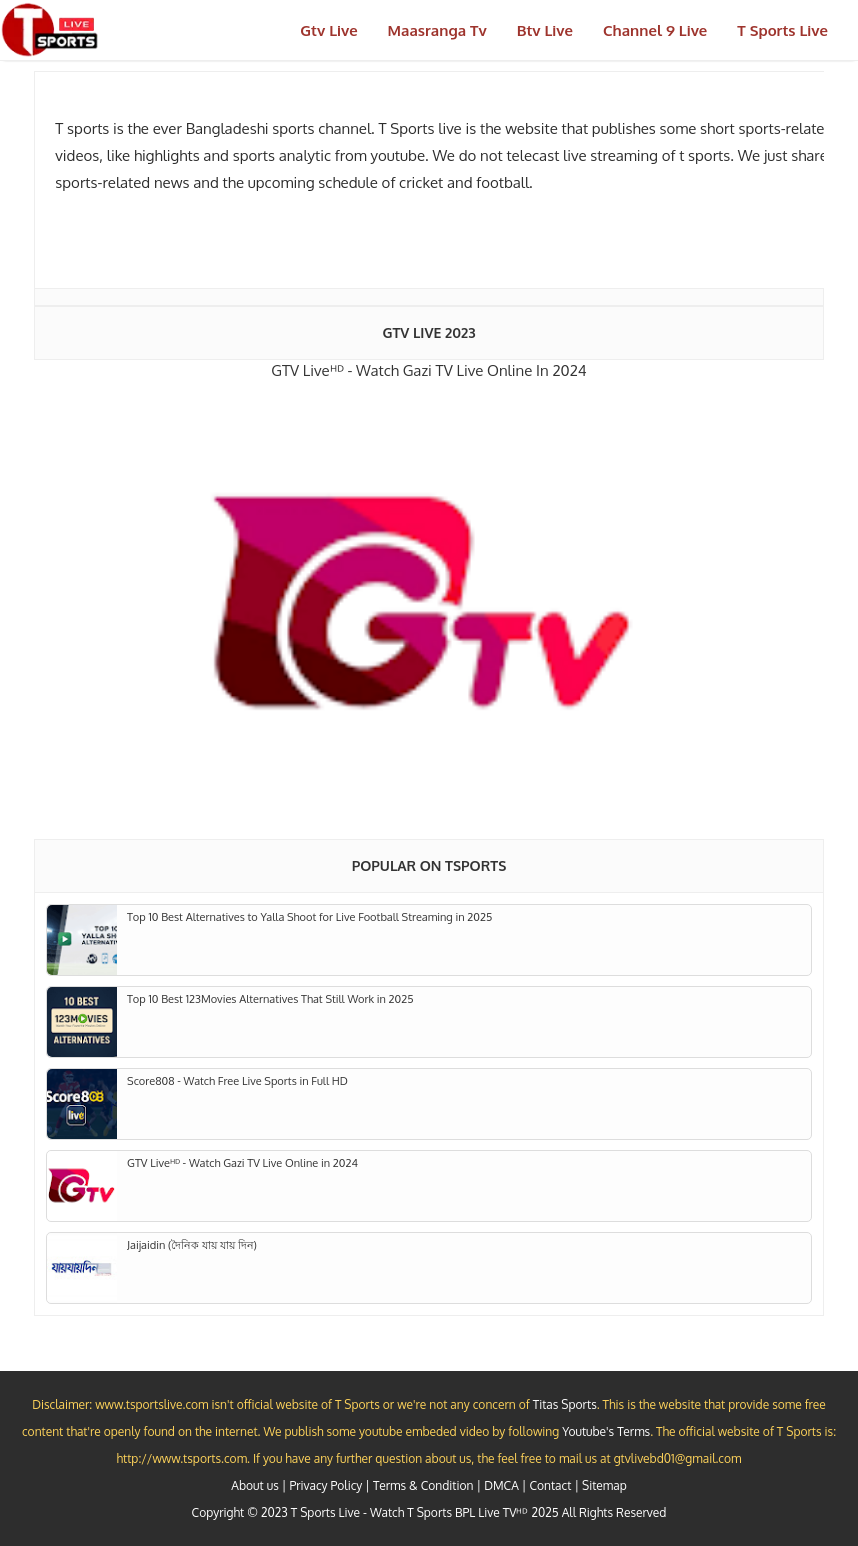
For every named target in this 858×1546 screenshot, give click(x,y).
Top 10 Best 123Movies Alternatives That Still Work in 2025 (270, 999)
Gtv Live (328, 30)
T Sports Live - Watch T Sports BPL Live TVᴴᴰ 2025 (425, 1512)
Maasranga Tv (437, 30)
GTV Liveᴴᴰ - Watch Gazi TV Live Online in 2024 (428, 370)
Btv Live (545, 30)
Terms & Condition (423, 1485)
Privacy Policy (325, 1485)
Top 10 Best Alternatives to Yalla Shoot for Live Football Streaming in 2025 (309, 917)
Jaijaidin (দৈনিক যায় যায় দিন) (192, 1245)
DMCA (501, 1485)
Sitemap (604, 1485)
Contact (550, 1485)
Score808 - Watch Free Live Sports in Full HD (237, 1081)
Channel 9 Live (655, 30)
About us (254, 1485)
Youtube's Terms (606, 1431)
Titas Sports (565, 1404)
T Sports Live (782, 30)
